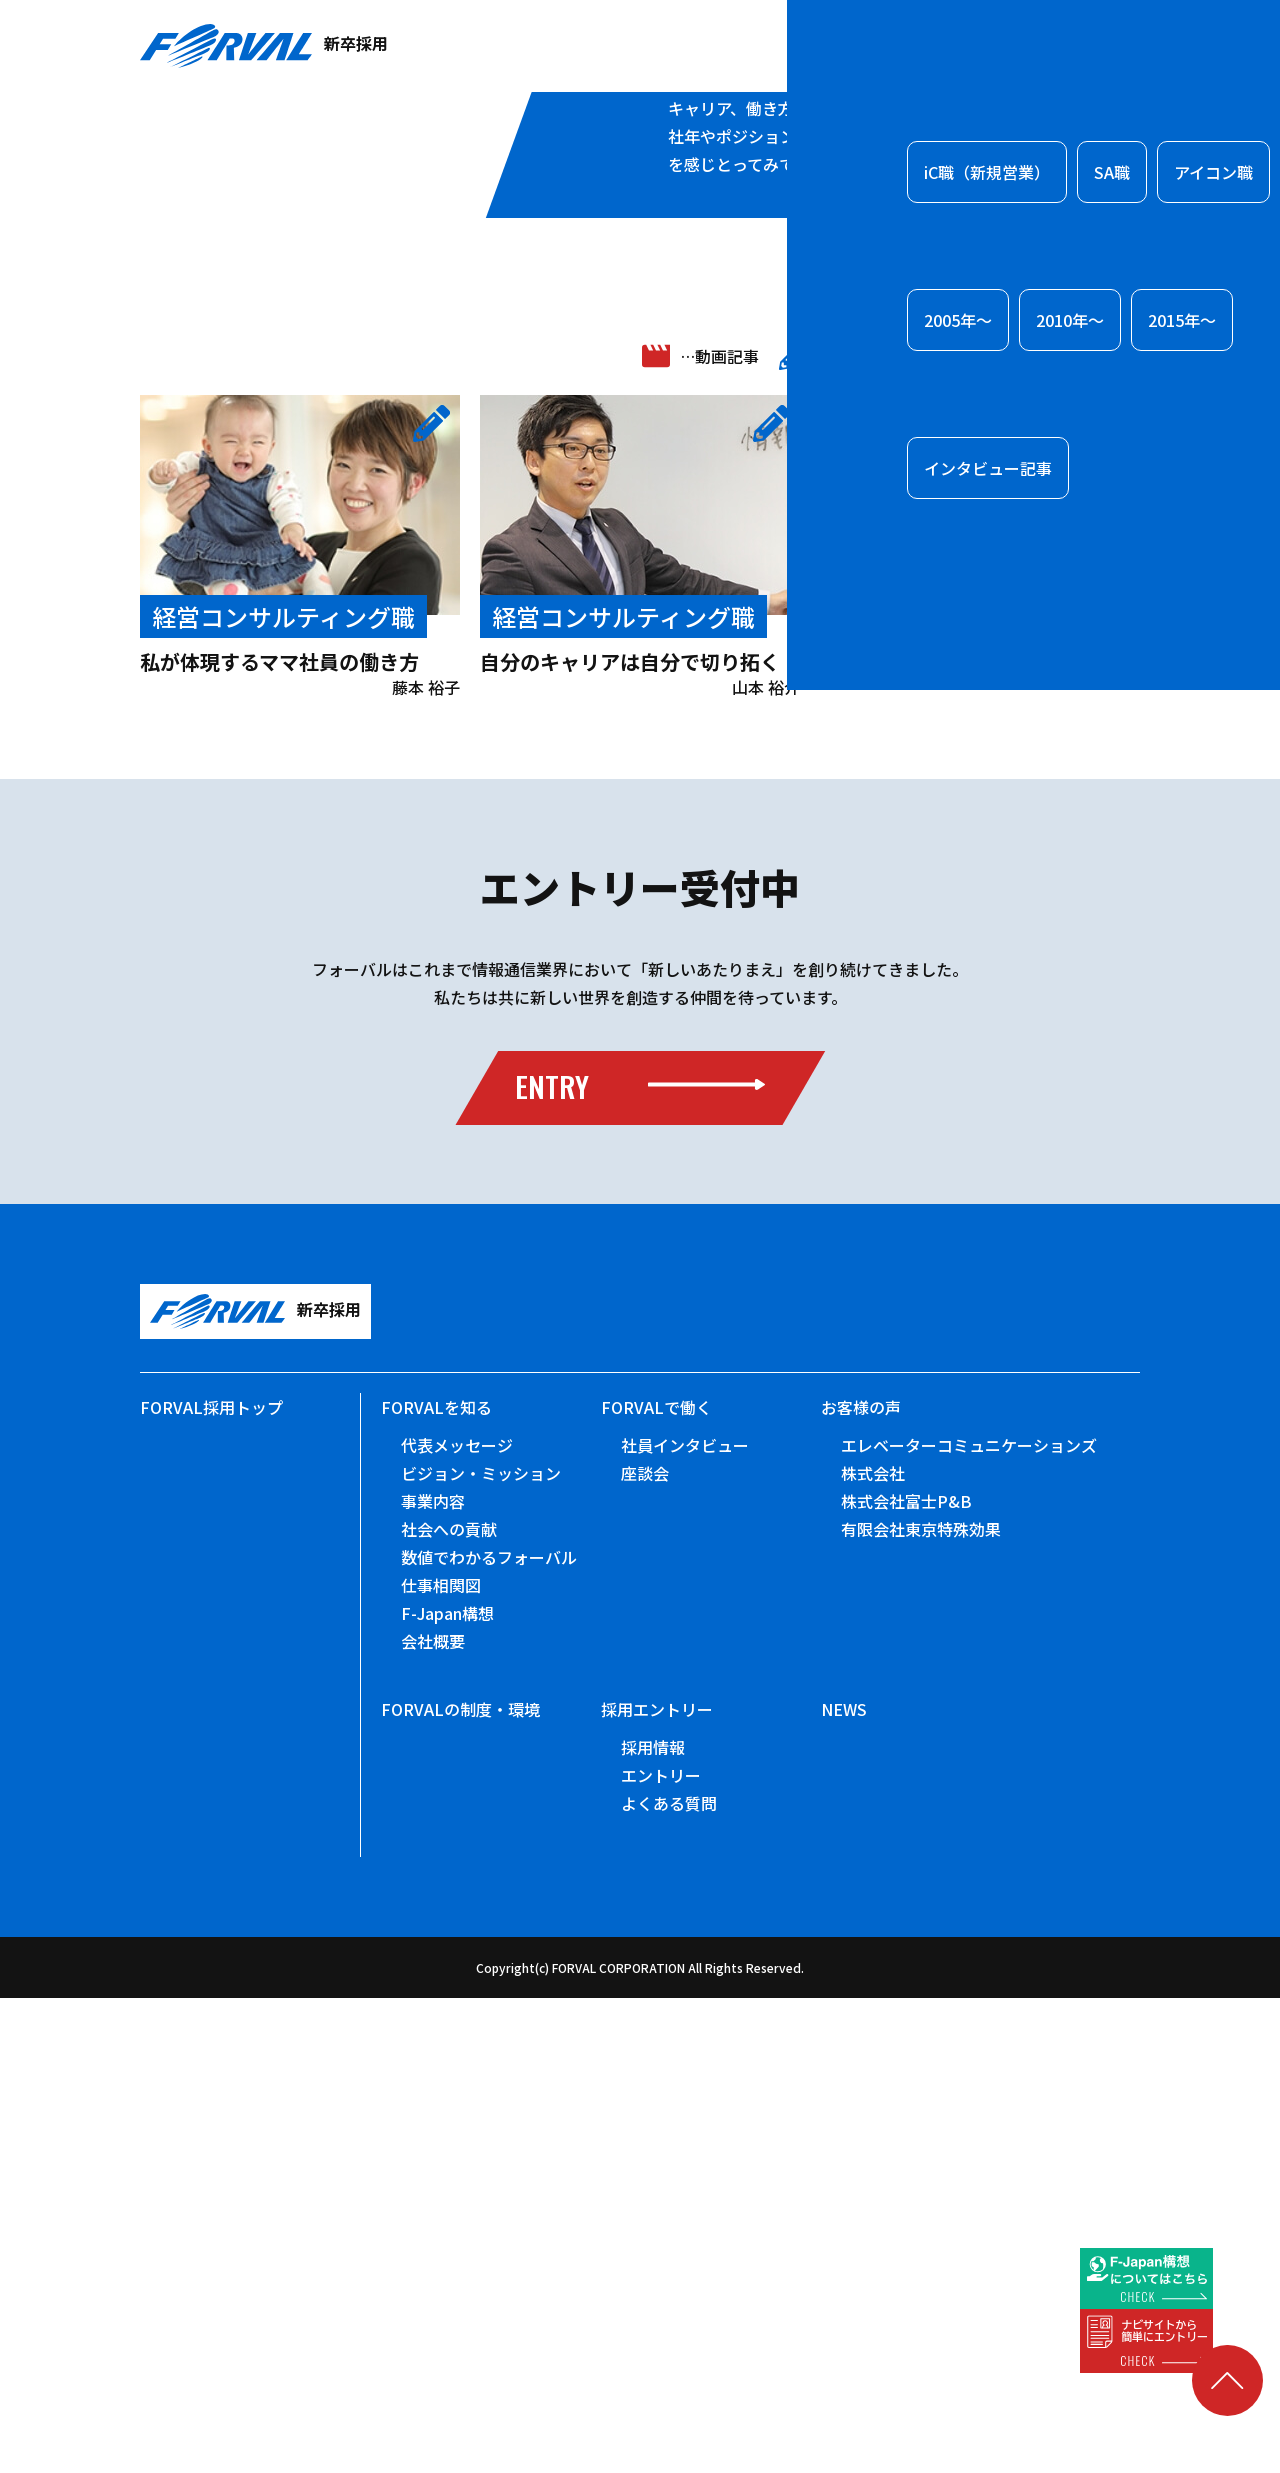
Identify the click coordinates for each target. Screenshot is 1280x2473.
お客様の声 (861, 1882)
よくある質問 (669, 2278)
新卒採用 (264, 46)
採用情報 (653, 2222)
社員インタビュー (685, 1920)
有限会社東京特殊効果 (921, 2004)
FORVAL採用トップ (211, 1882)
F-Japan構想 (447, 2088)
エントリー (661, 2250)
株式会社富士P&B (906, 1976)
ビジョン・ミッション (481, 1948)
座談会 (645, 1948)
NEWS (844, 2184)
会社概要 (433, 2116)
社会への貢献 (449, 2004)
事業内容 (433, 1976)
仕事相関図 (441, 2060)
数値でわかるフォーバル (489, 2032)
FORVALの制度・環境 (460, 2184)
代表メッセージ (457, 1920)
